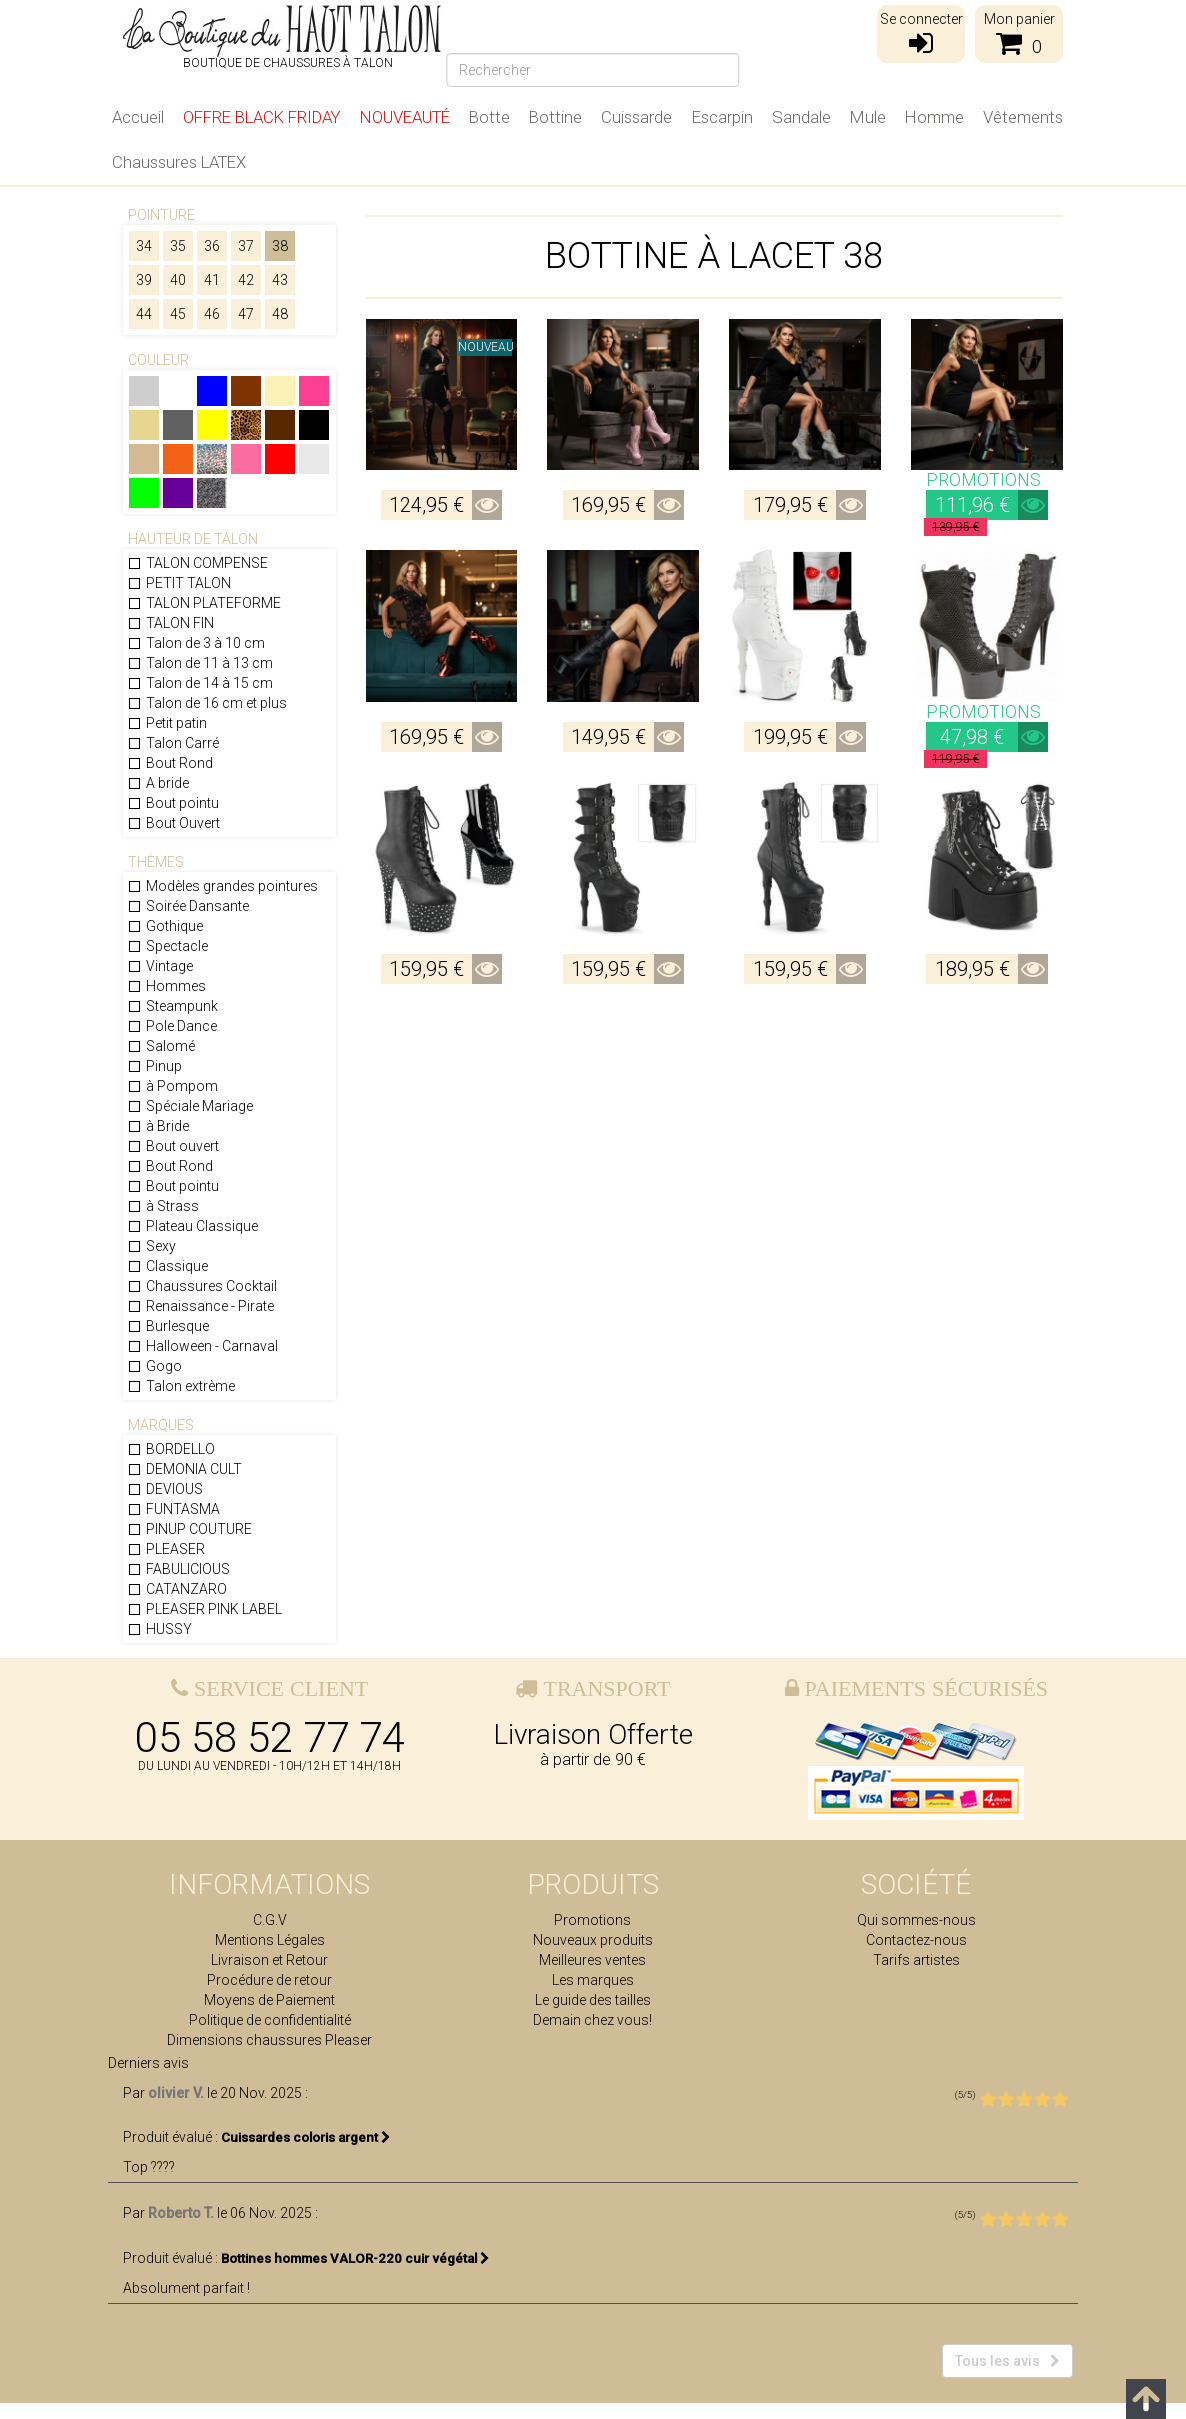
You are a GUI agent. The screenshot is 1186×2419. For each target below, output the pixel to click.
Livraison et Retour (269, 1960)
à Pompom (172, 1086)
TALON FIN (170, 623)
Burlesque (168, 1326)
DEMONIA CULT (184, 1469)
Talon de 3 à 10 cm (196, 643)
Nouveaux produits (593, 1940)
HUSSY (159, 1629)
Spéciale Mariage (190, 1106)
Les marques (593, 1980)
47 (246, 314)
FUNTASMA (173, 1509)
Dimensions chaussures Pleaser (269, 2040)
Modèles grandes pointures (222, 886)
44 (144, 314)
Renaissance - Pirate (200, 1306)
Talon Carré (173, 743)
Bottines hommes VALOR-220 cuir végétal (355, 2274)
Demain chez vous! (592, 2020)
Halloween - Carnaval (202, 1346)
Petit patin (167, 723)
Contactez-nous (916, 1940)
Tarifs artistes (916, 1960)
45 (178, 314)
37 (246, 246)
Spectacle (167, 946)
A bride (158, 783)
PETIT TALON (179, 583)
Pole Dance (172, 1026)
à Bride (158, 1126)
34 (144, 246)
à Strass (163, 1206)
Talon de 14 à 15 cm (200, 683)
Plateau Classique (192, 1226)
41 (212, 280)
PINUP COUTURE (189, 1529)
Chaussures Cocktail (202, 1286)
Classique (167, 1266)
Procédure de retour (269, 1980)
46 (212, 314)
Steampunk (172, 1006)
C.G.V (270, 1920)
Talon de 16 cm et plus (207, 703)
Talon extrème (181, 1386)
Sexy (151, 1246)
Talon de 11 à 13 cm (200, 663)
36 (212, 246)
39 (144, 280)
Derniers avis (148, 2080)
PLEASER (166, 1549)
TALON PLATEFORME (204, 603)
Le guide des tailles (593, 2000)
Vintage (160, 966)
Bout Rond (170, 763)
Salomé (161, 1046)
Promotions (592, 1920)
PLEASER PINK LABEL (204, 1609)
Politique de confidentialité (270, 2020)
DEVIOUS (165, 1489)
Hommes (166, 986)
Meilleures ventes (592, 1960)
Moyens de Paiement (269, 2000)
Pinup (154, 1066)
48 (280, 314)
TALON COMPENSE (197, 563)
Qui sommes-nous (916, 1920)
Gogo (154, 1366)
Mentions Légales (270, 1940)
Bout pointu (173, 803)
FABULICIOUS (178, 1569)
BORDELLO (171, 1449)
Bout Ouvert (173, 823)
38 (280, 246)
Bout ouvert (173, 1146)
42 (246, 280)
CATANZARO (177, 1589)
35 (178, 246)
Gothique (165, 926)
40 (178, 280)
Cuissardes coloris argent (306, 2154)
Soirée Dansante (188, 906)
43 (280, 280)
